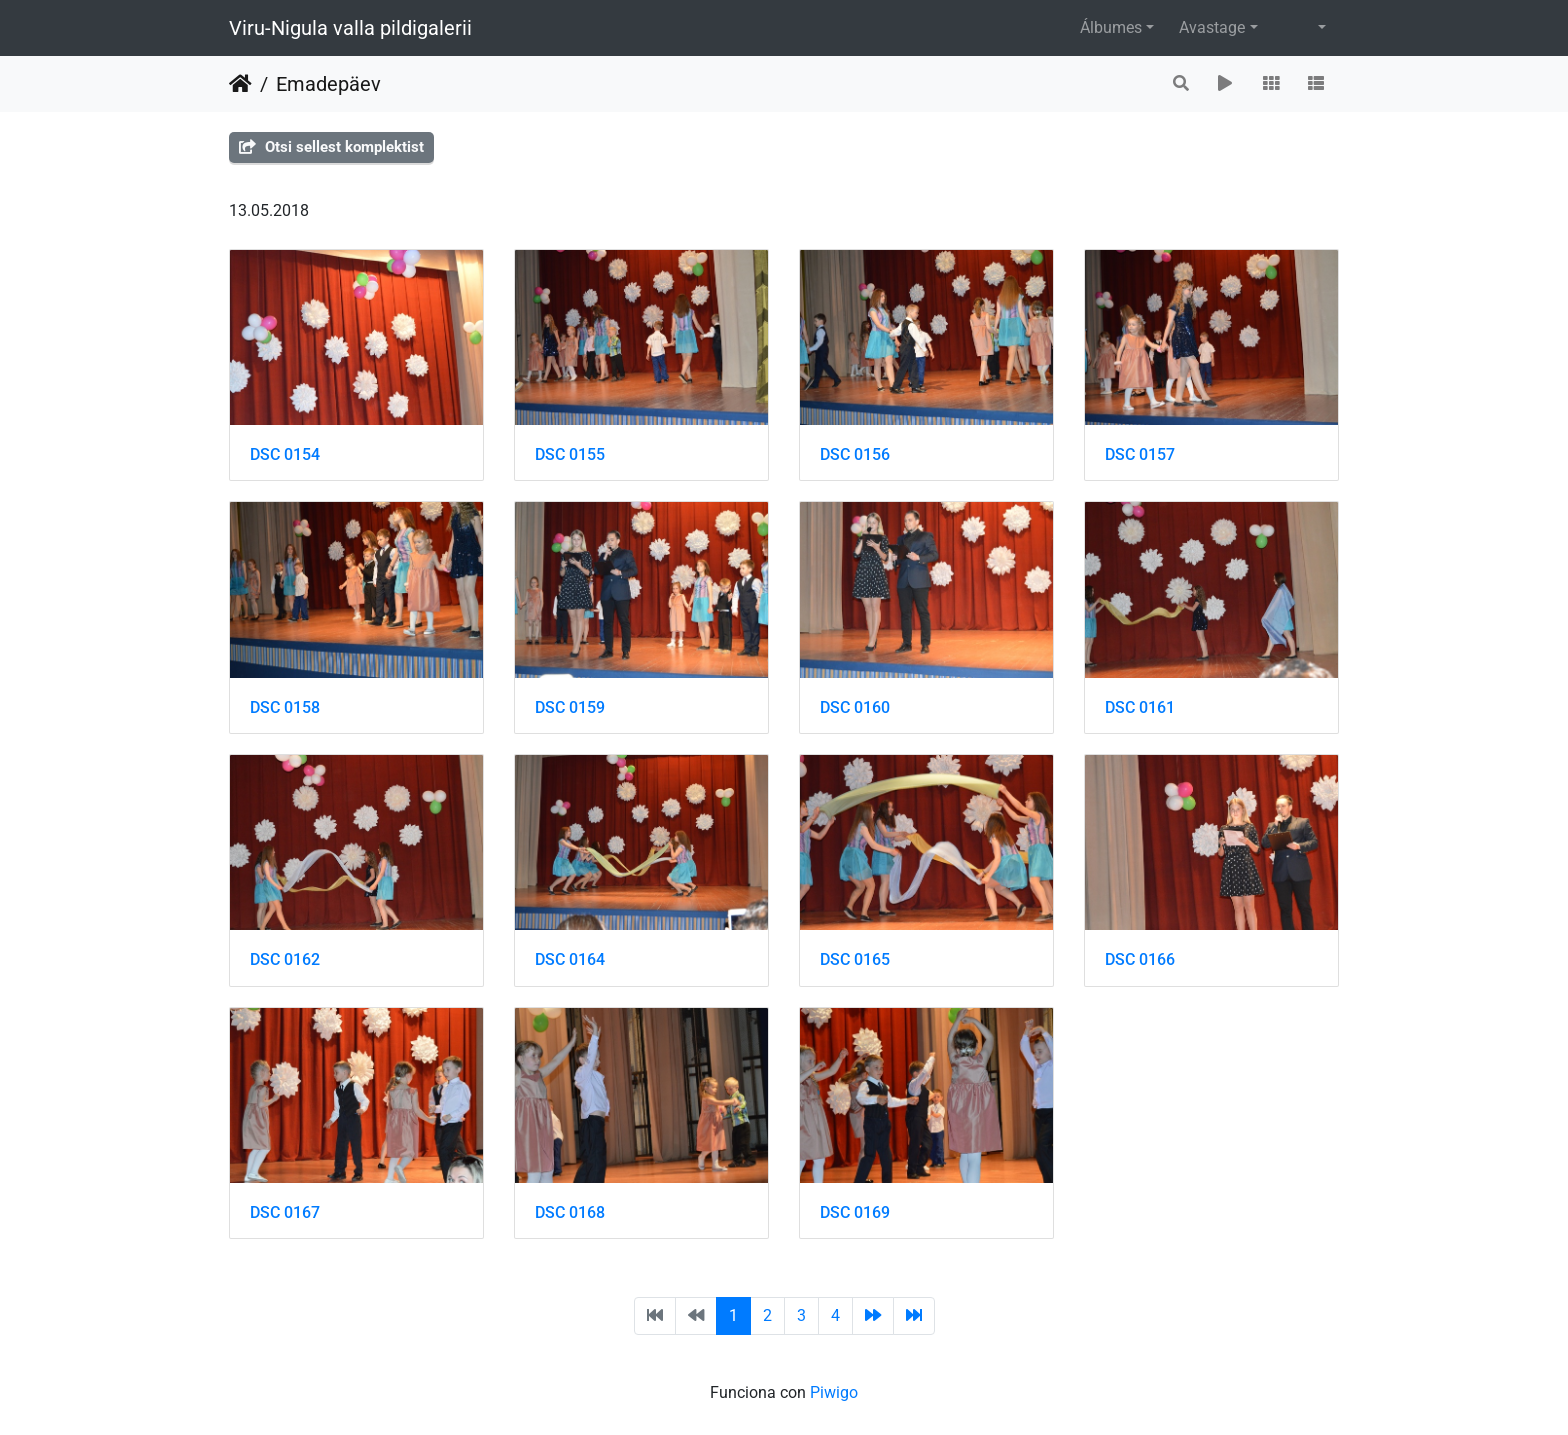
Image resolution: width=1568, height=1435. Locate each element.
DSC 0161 (1140, 707)
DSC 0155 (570, 454)
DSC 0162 (285, 959)
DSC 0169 (855, 1212)
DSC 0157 (1140, 454)
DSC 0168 (570, 1212)
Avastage (1212, 27)
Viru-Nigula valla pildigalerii (350, 28)
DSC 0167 (285, 1212)
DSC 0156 (855, 454)
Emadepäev (328, 84)
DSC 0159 (570, 707)
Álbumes (1111, 27)
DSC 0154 (285, 454)
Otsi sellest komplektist (331, 147)
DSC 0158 (285, 707)
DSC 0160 (855, 707)
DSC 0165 (855, 959)
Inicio (240, 84)
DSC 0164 (570, 959)
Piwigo (834, 1392)
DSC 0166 (1140, 959)
